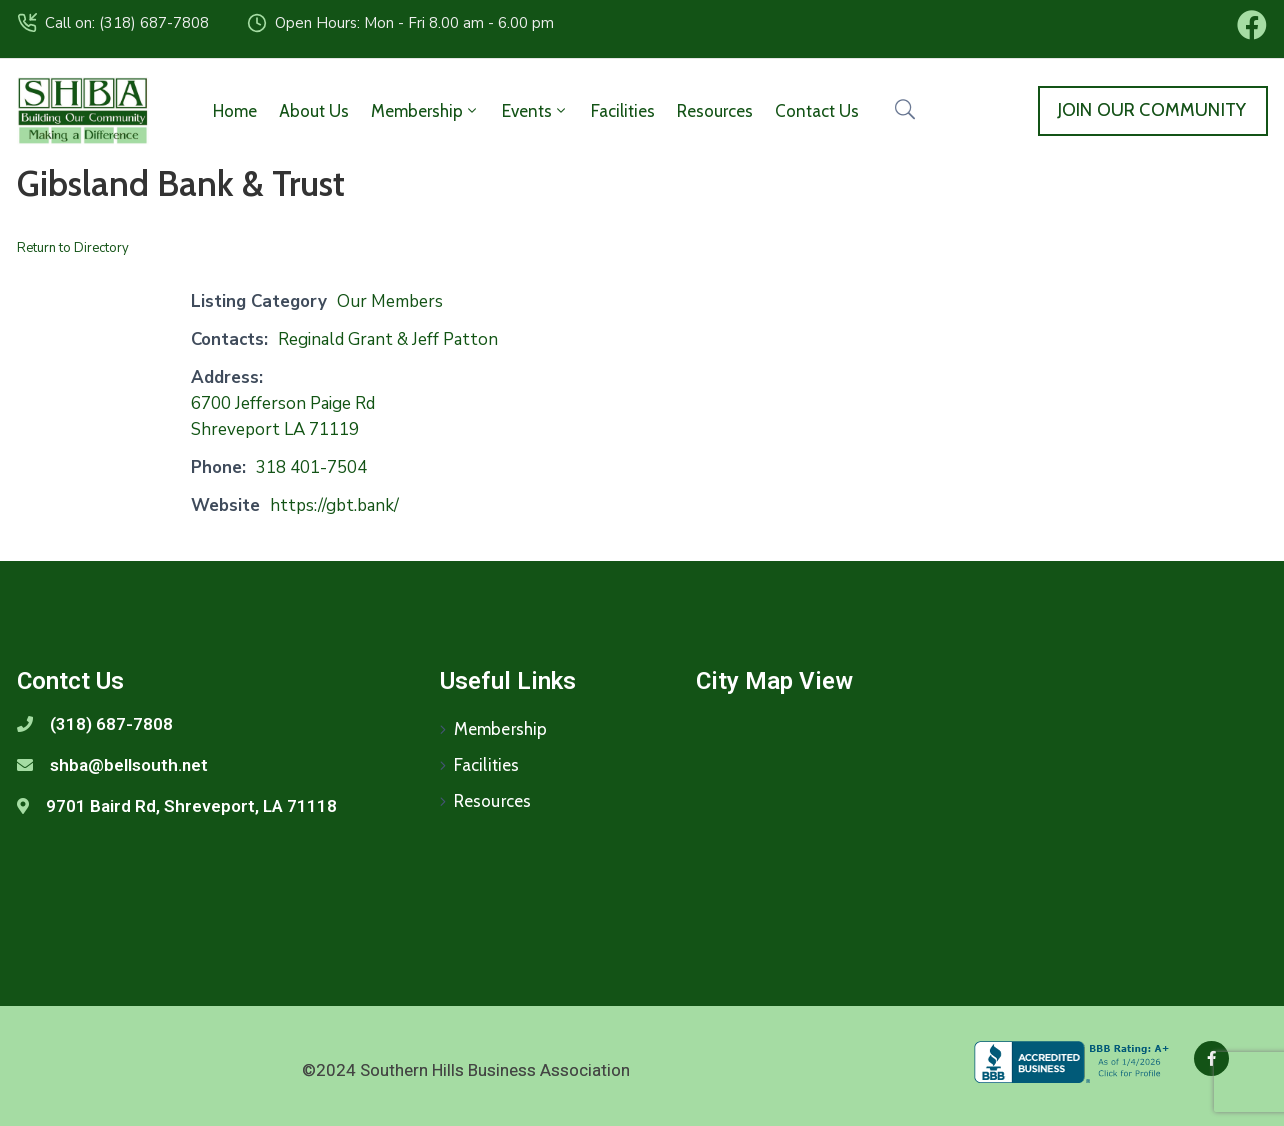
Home (235, 111)
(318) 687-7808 (111, 724)
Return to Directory (73, 248)
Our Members (390, 301)
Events (535, 111)
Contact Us (817, 111)
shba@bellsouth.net (129, 765)
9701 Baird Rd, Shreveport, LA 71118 (191, 806)
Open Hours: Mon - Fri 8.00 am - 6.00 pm (414, 23)
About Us (314, 111)
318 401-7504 (311, 467)
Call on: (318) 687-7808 (127, 23)
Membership (425, 111)
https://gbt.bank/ (334, 505)
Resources (715, 111)
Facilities (623, 111)
